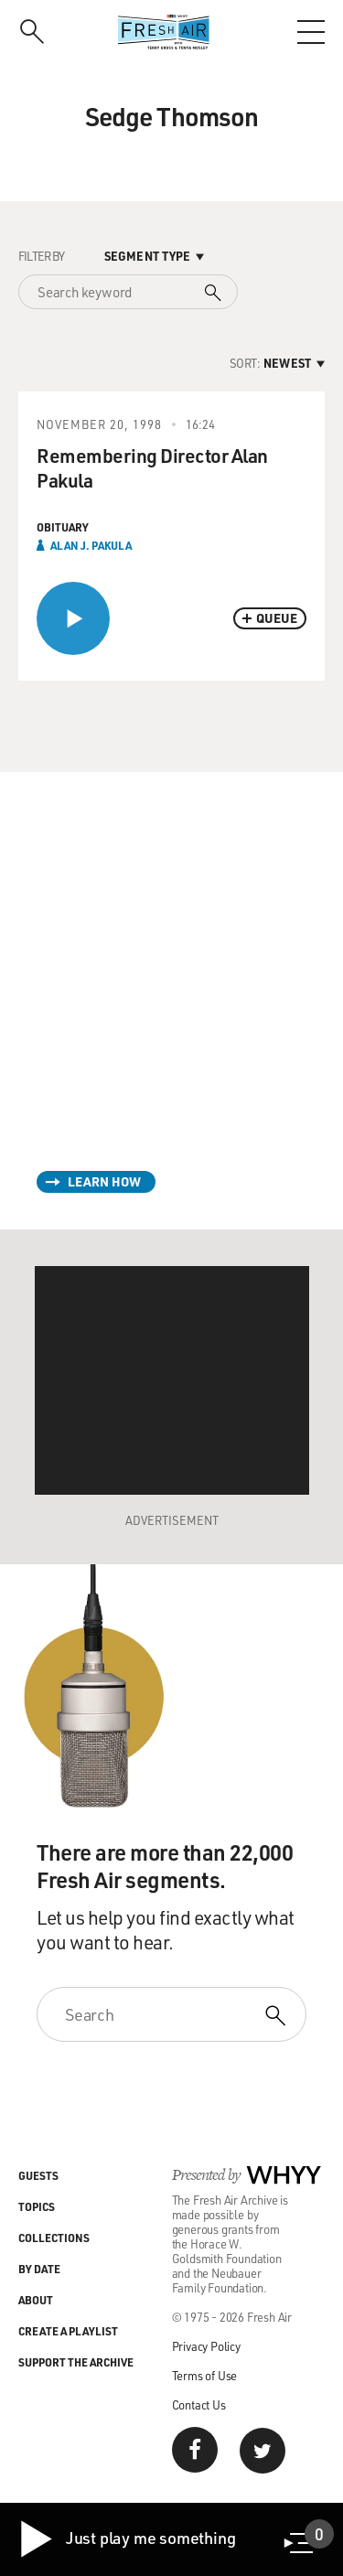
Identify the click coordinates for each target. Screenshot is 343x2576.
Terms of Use (205, 2375)
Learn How (104, 1181)
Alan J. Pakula (91, 545)
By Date (39, 2268)
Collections (54, 2237)
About (35, 2299)
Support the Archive (76, 2362)
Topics (36, 2206)
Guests (38, 2175)
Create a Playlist (68, 2331)
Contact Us (199, 2404)
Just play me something (126, 2539)
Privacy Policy (206, 2346)
